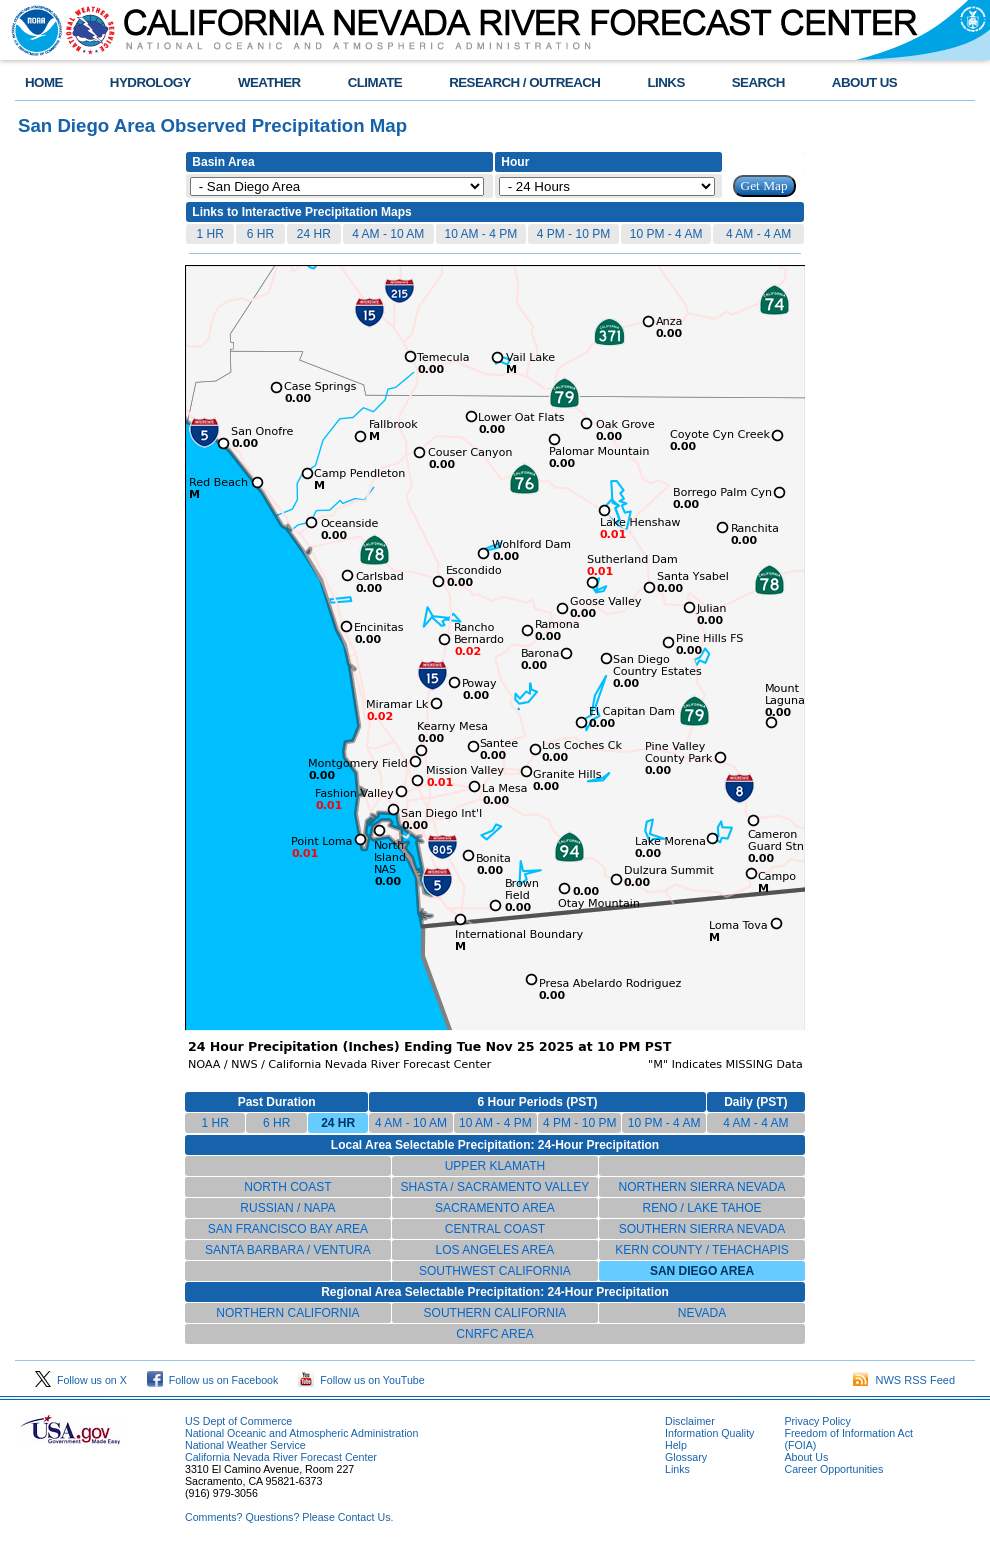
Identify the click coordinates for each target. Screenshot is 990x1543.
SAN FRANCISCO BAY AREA (288, 1229)
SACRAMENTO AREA (495, 1208)
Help (676, 1445)
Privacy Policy (817, 1421)
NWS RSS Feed (904, 1380)
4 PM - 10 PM (573, 234)
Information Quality (709, 1433)
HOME (44, 82)
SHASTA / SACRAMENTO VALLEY (495, 1187)
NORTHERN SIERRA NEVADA (702, 1187)
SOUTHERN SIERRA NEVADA (702, 1229)
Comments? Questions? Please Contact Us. (289, 1517)
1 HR (209, 234)
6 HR (260, 234)
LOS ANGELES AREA (495, 1250)
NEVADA (702, 1313)
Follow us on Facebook (213, 1380)
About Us (806, 1457)
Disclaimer (690, 1421)
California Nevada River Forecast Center (281, 1457)
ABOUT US (864, 82)
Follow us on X (81, 1380)
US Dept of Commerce (238, 1421)
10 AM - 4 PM (481, 234)
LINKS (665, 82)
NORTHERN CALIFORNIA (287, 1313)
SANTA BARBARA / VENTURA (288, 1250)
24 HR (314, 234)
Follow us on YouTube (361, 1380)
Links (677, 1469)
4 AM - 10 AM (388, 234)
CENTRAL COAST (495, 1229)
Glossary (686, 1457)
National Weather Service (245, 1445)
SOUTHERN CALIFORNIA (495, 1313)
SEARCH (758, 82)
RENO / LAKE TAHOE (702, 1208)
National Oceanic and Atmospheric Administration (301, 1433)
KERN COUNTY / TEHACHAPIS (702, 1250)
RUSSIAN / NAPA (287, 1208)
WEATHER (269, 82)
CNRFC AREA (494, 1334)
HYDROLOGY (150, 82)
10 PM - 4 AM (666, 234)
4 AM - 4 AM (758, 234)
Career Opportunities (833, 1469)
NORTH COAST (287, 1187)
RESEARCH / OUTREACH (524, 82)
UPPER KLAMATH (495, 1166)
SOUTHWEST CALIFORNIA (495, 1271)
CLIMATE (375, 82)
